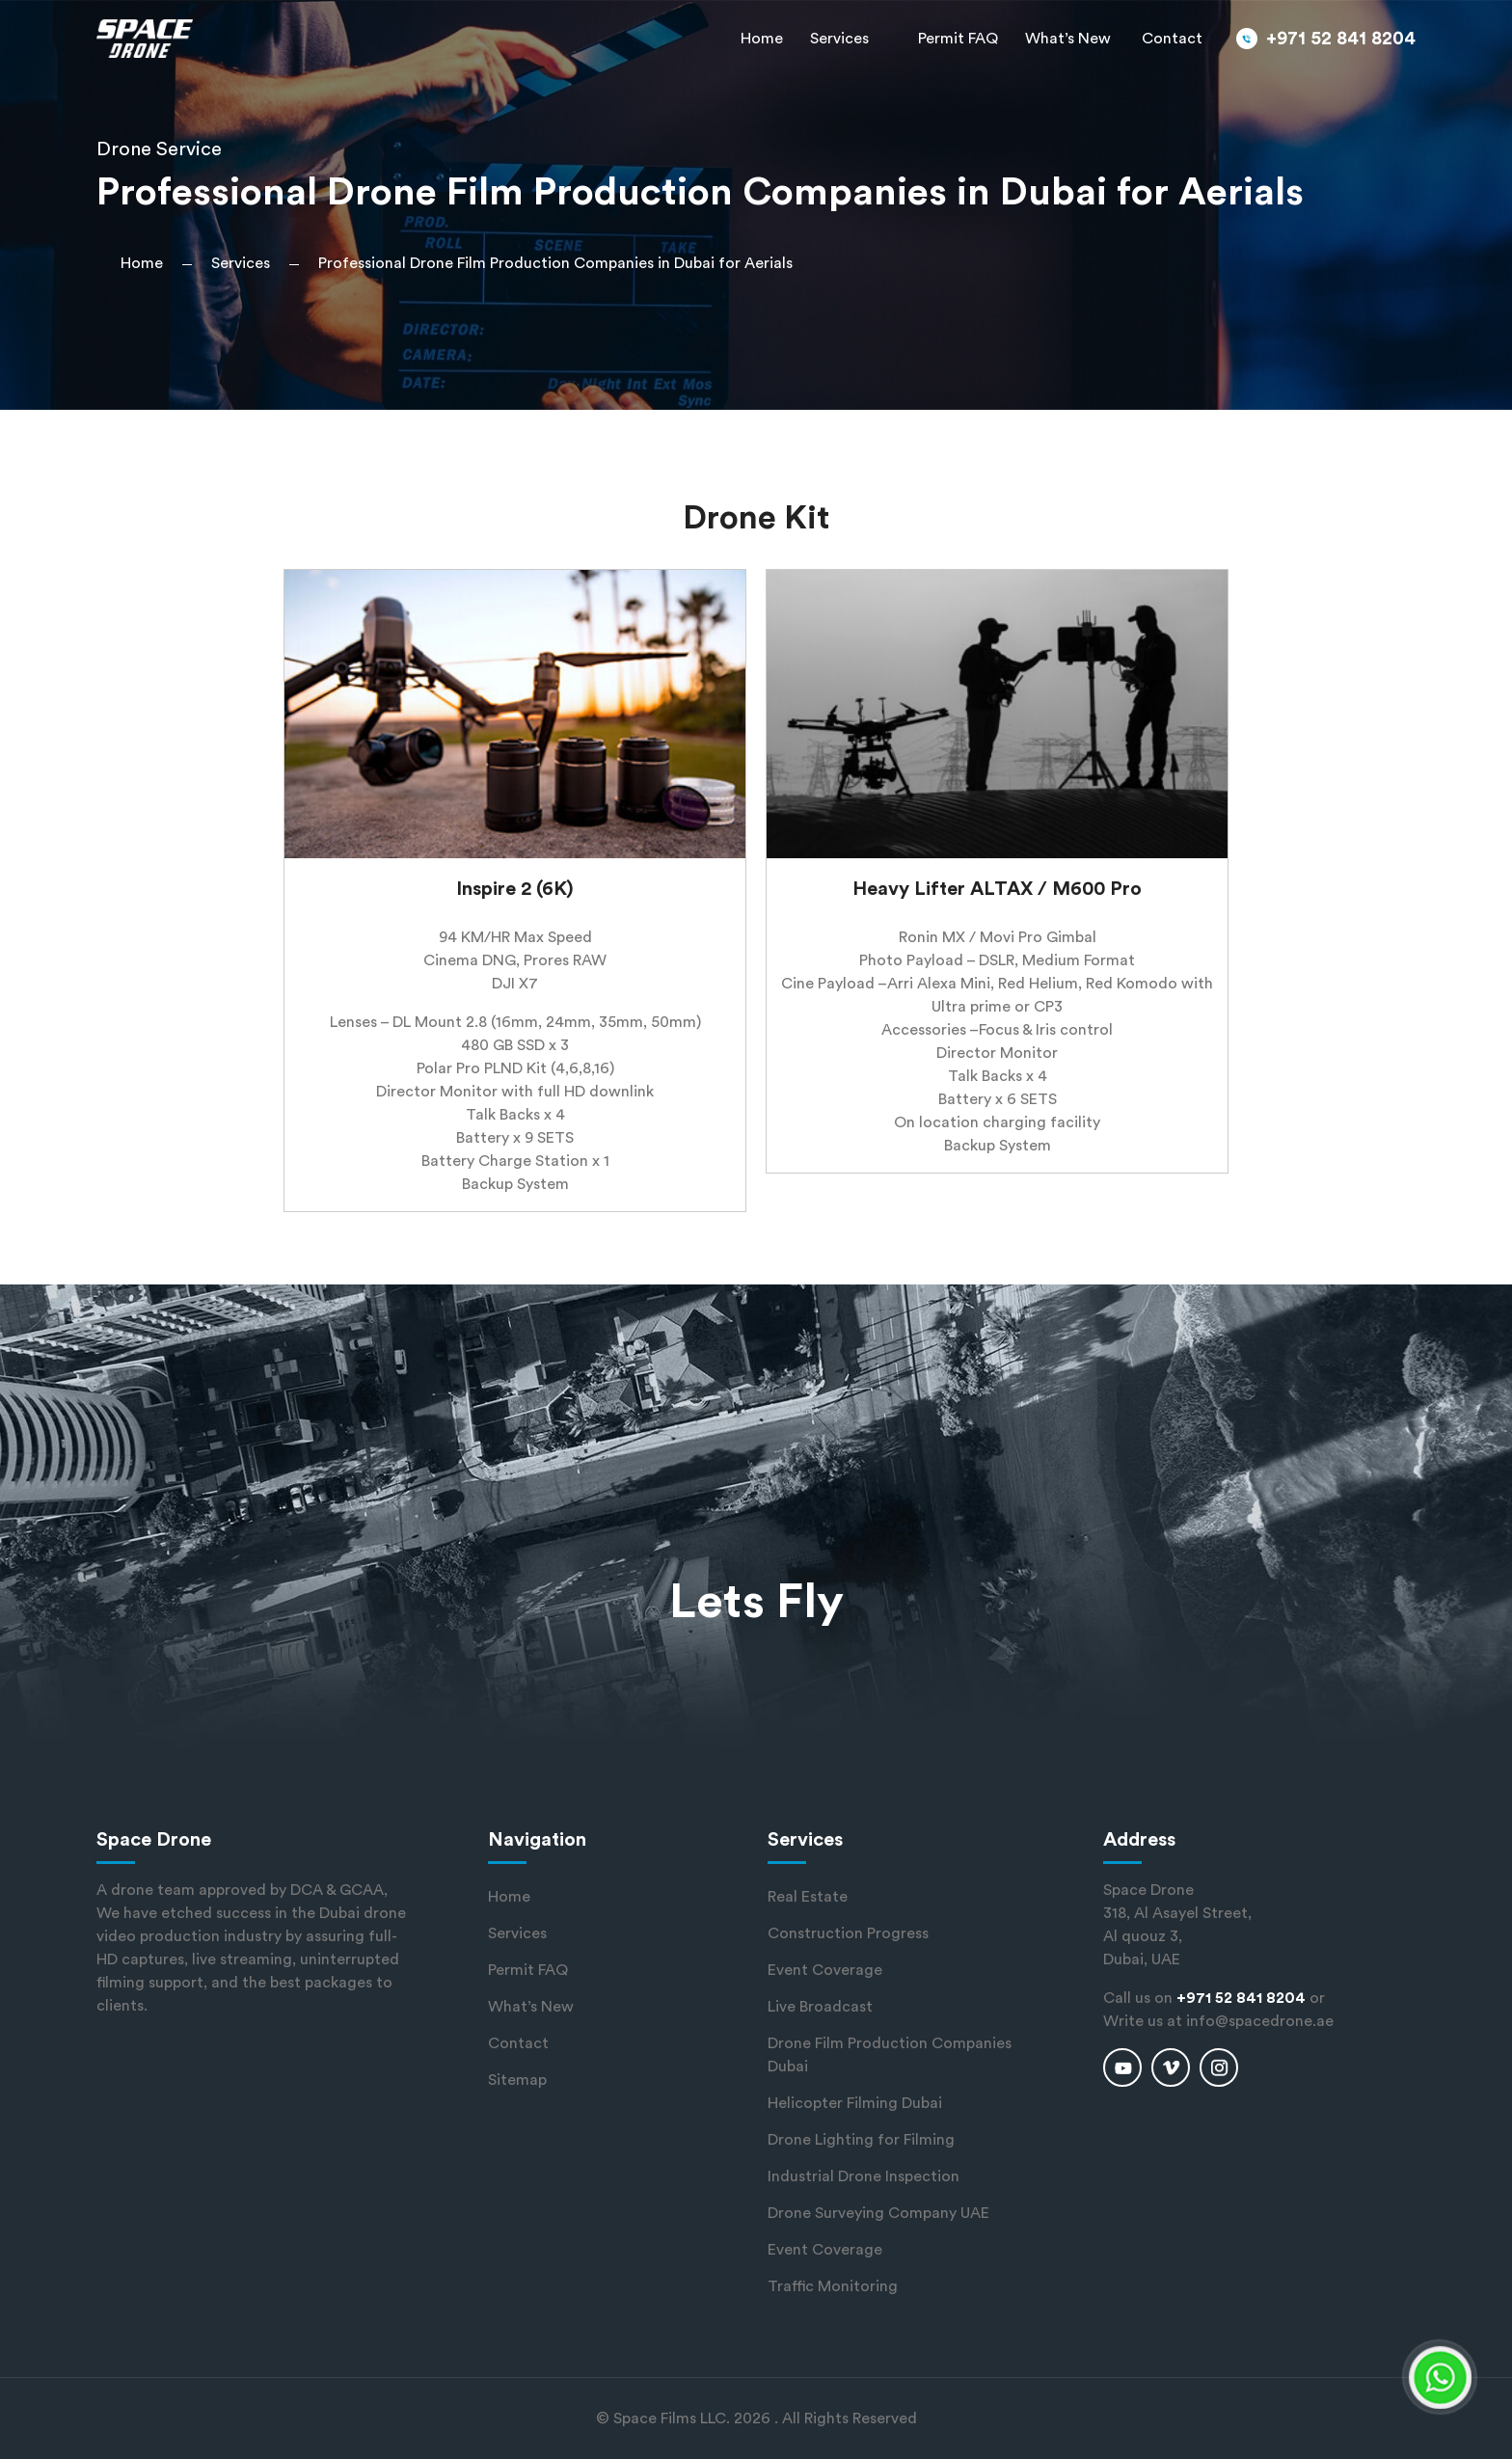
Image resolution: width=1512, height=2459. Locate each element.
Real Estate (808, 1897)
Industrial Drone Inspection (863, 2176)
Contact (1172, 38)
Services (839, 38)
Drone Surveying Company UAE (878, 2213)
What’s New (1068, 38)
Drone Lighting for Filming (861, 2140)
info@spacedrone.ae (1260, 2021)
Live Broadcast (820, 2006)
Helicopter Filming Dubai (855, 2103)
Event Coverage (825, 1970)
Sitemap (517, 2080)
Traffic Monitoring (833, 2286)
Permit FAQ (958, 38)
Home (762, 38)
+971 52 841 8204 (1341, 39)
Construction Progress (848, 1933)
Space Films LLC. (671, 2418)
